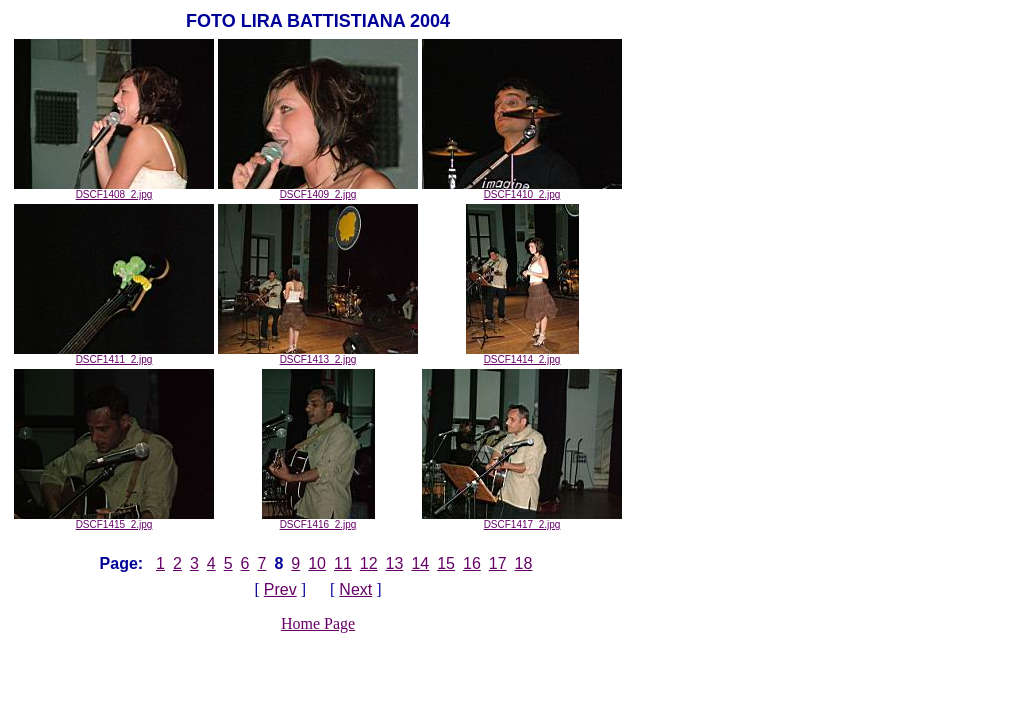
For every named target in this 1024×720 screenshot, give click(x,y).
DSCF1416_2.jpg (318, 520)
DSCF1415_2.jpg (114, 520)
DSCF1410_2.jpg (522, 190)
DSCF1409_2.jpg (318, 190)
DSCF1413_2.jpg (318, 355)
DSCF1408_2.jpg (114, 190)
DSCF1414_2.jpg (522, 355)
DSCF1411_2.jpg (114, 355)
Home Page (318, 623)
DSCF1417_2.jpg (522, 520)
